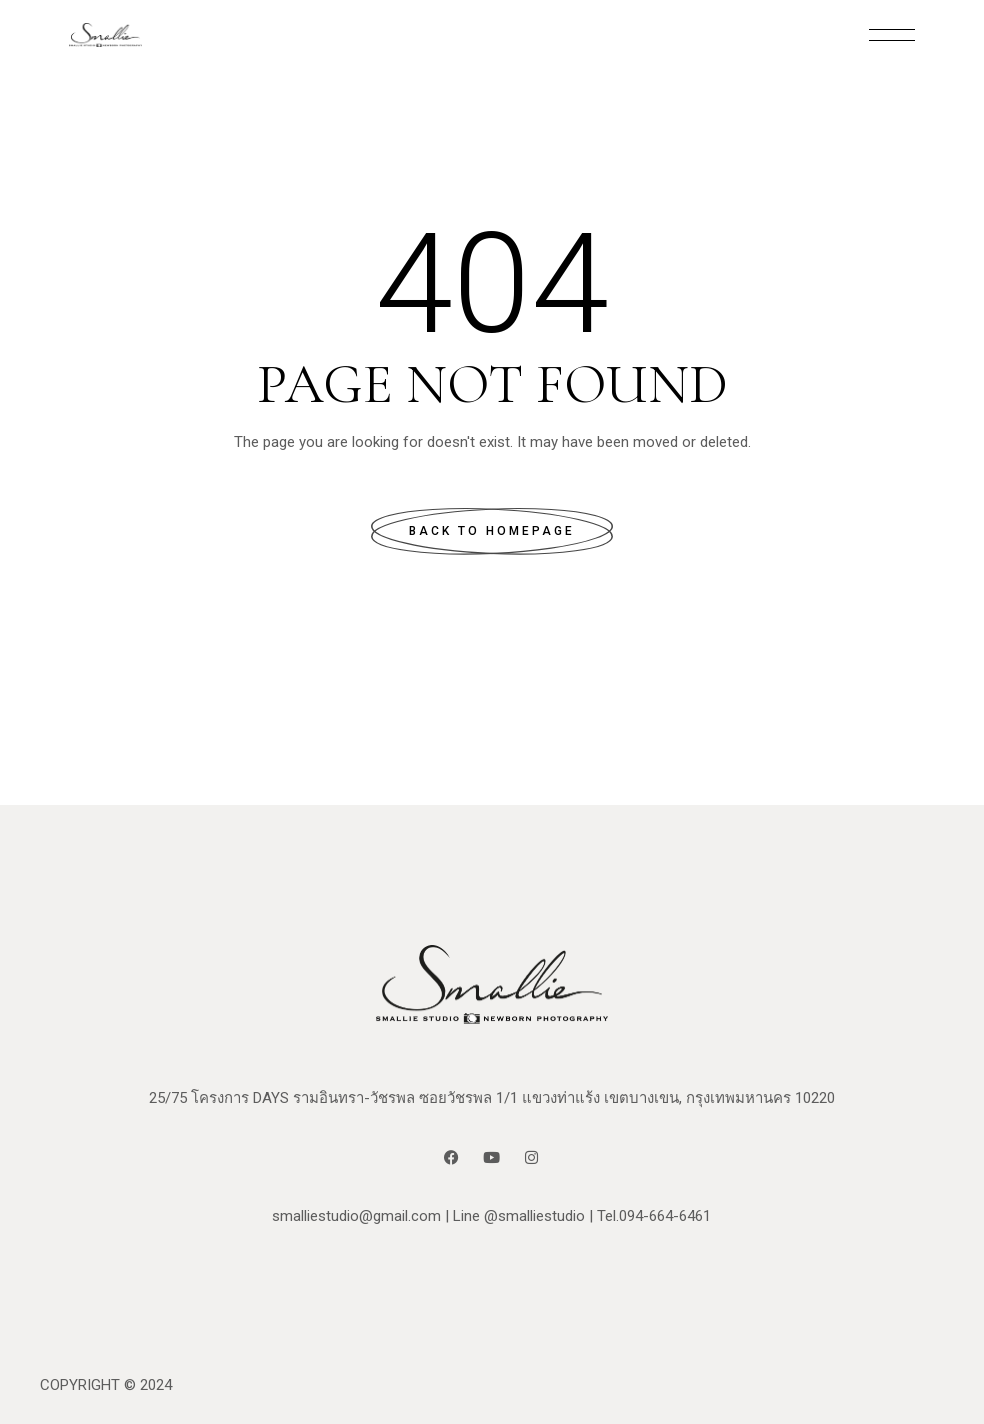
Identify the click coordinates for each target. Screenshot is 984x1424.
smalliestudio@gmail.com (356, 1216)
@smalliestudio (534, 1216)
